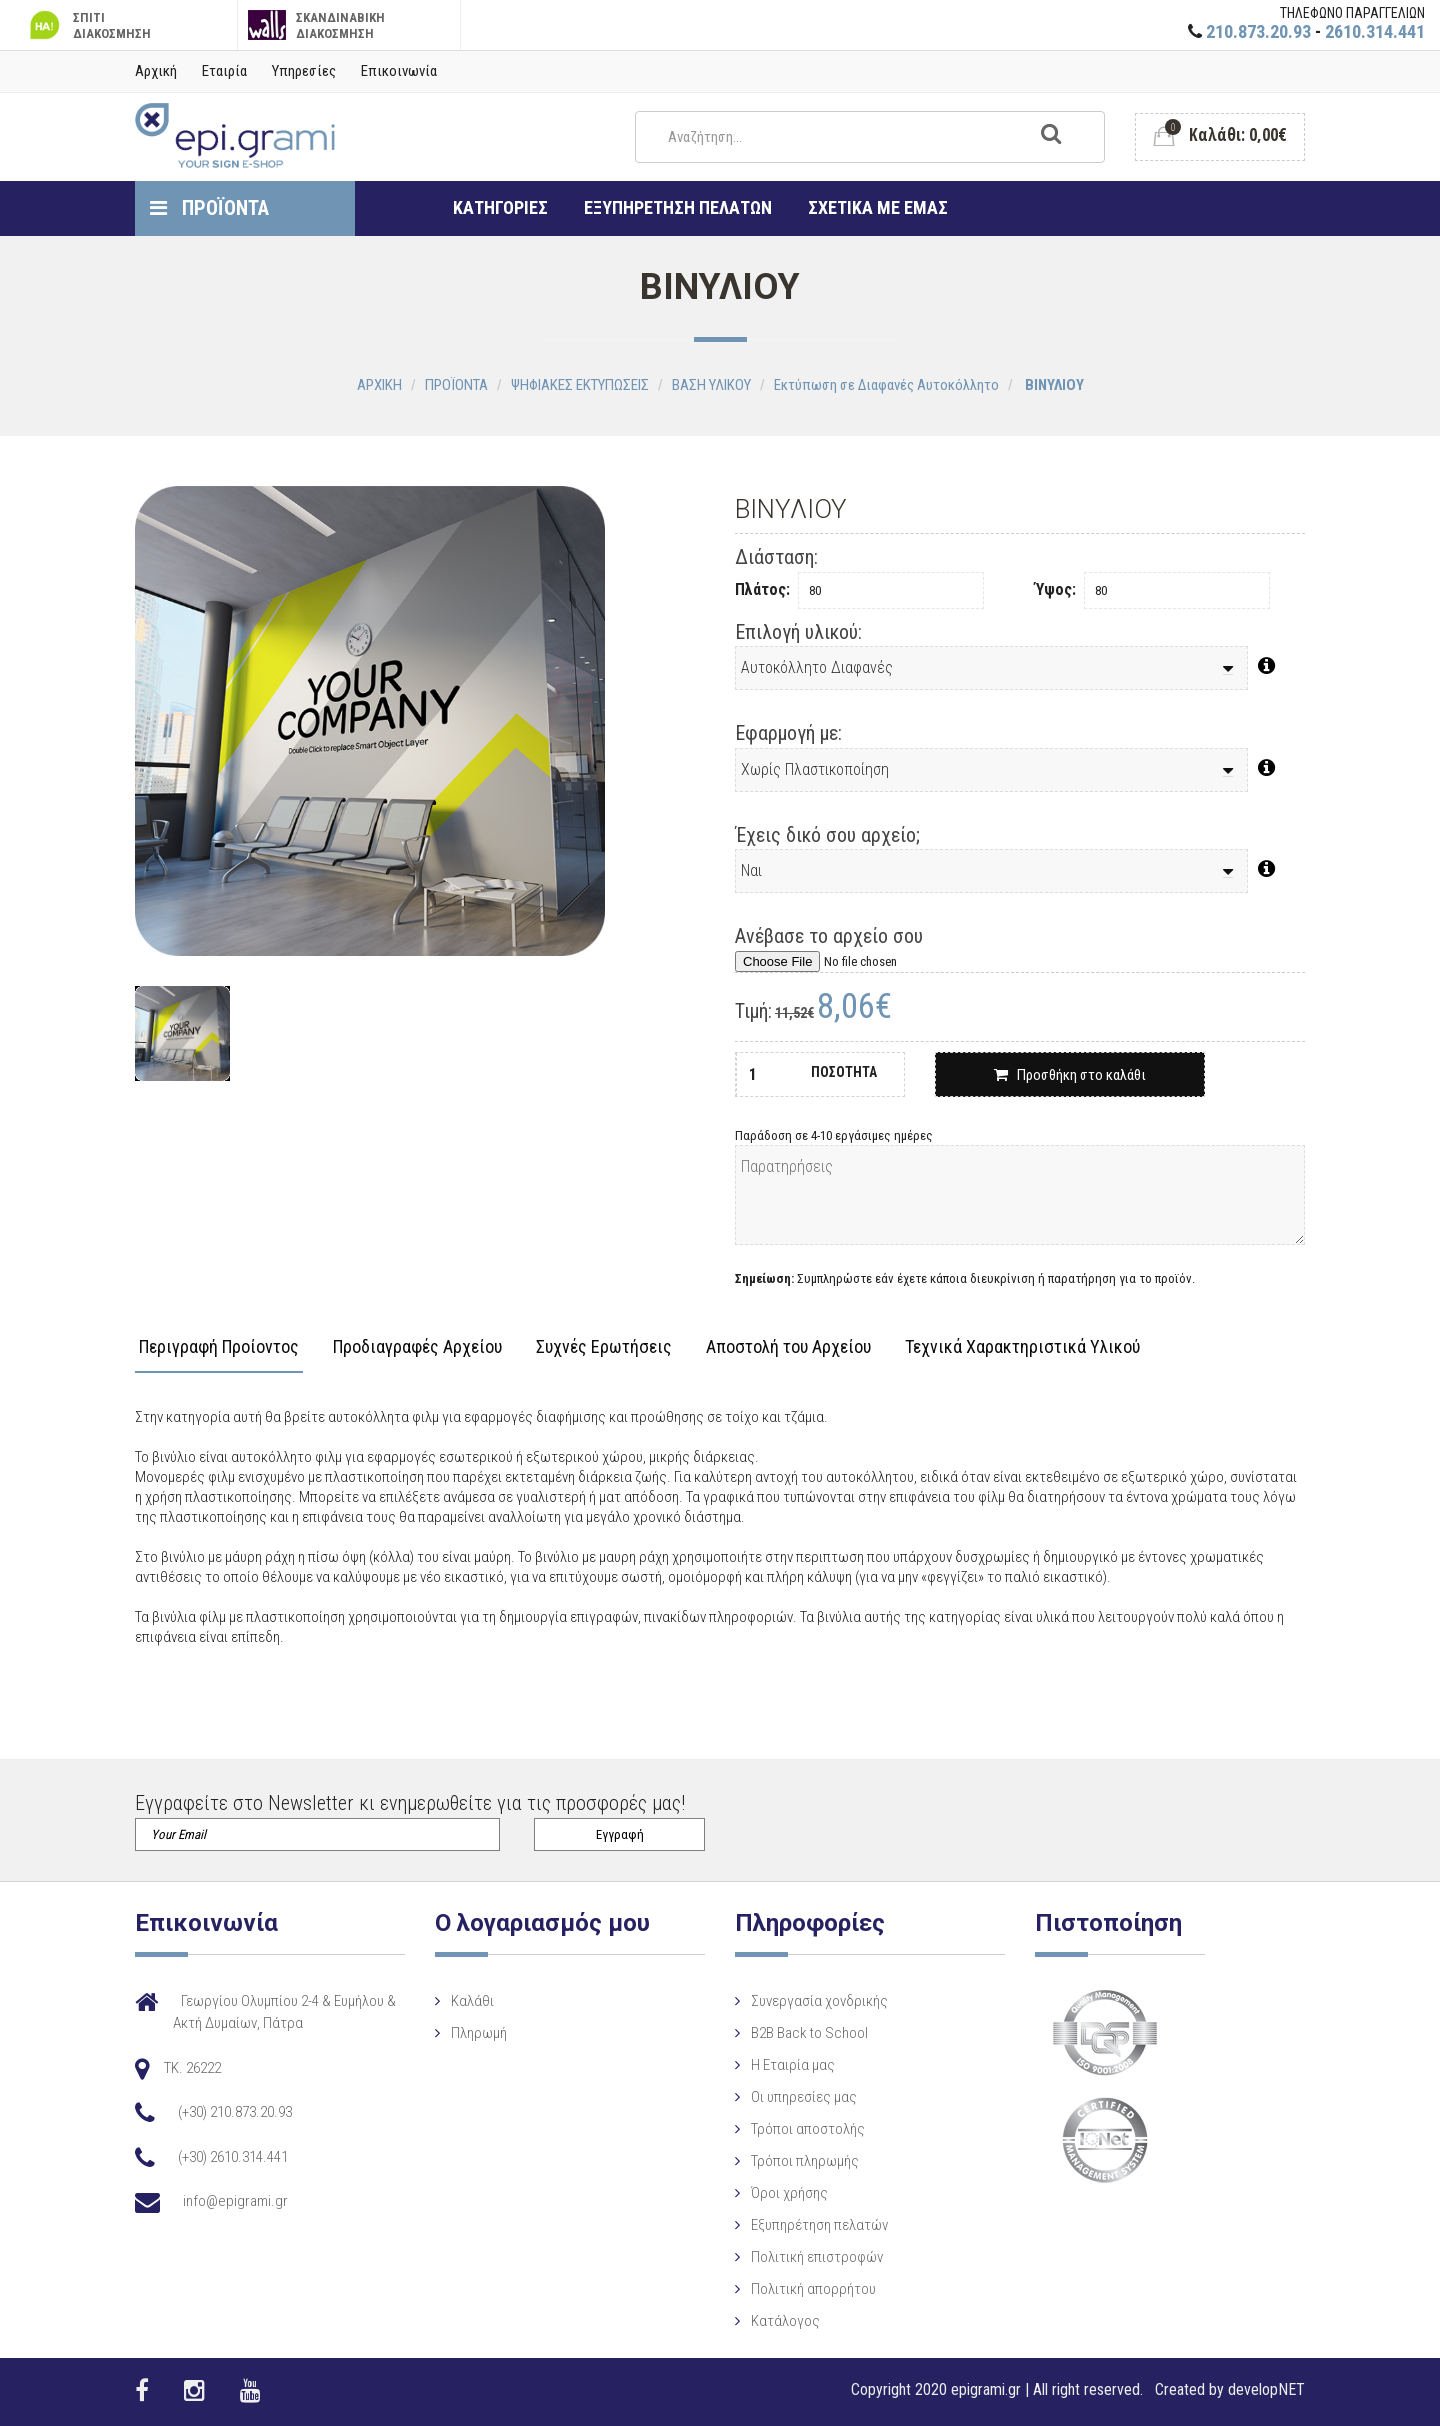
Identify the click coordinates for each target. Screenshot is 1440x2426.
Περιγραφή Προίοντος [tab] (219, 1347)
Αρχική (156, 71)
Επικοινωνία (399, 71)
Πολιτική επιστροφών (817, 2257)
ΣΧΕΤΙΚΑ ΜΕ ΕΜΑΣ (878, 207)
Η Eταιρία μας (793, 2065)
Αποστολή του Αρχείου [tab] (788, 1347)
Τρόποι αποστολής (808, 2129)
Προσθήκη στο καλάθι (1070, 1075)
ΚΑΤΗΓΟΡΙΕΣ (500, 207)
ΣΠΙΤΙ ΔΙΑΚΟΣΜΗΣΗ (88, 25)
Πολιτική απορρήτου (813, 2289)
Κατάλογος (785, 2321)
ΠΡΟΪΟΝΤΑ (209, 208)
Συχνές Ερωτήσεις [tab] (604, 1347)
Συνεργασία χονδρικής (819, 2001)
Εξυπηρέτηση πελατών (819, 2225)
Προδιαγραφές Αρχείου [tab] (417, 1347)
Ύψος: (1055, 589)
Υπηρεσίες (304, 71)
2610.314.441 (1375, 31)
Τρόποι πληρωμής (805, 2161)
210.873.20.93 (1258, 31)
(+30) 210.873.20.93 (235, 2112)
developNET (1266, 2389)
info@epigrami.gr (235, 2201)
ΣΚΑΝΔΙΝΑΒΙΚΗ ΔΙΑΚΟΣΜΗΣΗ (316, 25)
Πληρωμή (479, 2033)
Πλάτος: (762, 589)
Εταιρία (224, 71)
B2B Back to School (809, 2033)
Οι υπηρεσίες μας (804, 2097)
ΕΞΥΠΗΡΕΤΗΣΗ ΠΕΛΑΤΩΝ (678, 207)
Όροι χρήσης (789, 2193)
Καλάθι (472, 2001)
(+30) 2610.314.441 (233, 2157)
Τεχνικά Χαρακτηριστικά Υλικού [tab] (1022, 1347)
